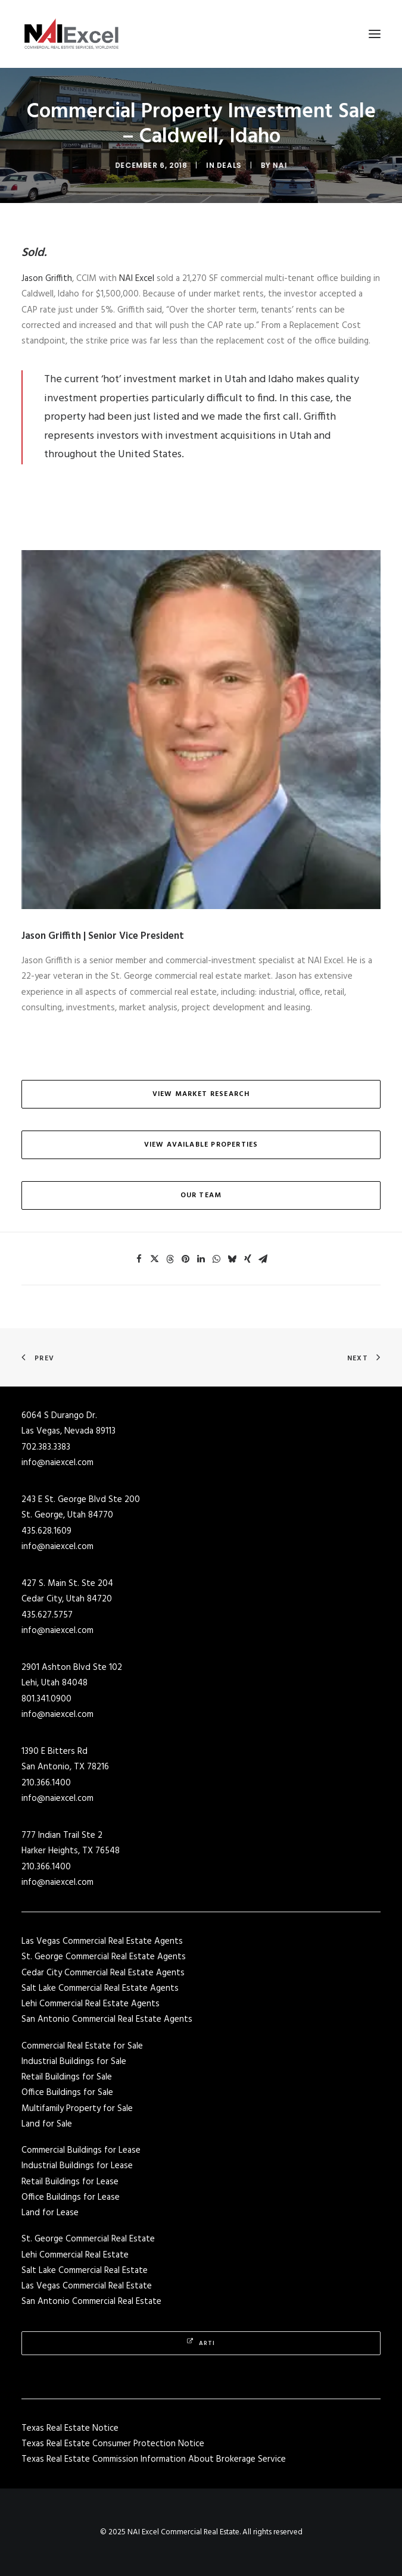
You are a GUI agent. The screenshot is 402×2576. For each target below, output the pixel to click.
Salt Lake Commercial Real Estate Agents (100, 1988)
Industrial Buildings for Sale (73, 2061)
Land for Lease (50, 2213)
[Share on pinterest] (186, 1259)
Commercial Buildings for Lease (81, 2150)
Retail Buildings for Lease (70, 2182)
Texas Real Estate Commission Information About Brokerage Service (153, 2459)
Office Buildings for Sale (67, 2092)
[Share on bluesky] (232, 1259)
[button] (374, 34)
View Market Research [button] (201, 1094)
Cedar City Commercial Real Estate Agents (103, 1973)
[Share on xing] (248, 1259)
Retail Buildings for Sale (66, 2077)
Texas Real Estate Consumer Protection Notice (112, 2444)
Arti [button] (201, 2343)
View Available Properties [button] (201, 1145)
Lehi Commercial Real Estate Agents (90, 2004)
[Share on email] (263, 1259)
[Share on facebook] (139, 1259)
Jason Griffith (46, 278)
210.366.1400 (46, 1783)
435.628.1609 (46, 1531)
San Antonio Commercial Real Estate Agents (106, 2019)
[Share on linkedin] (201, 1259)
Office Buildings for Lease (70, 2197)
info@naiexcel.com (57, 1463)
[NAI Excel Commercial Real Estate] (71, 34)
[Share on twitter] (155, 1259)
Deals (225, 165)
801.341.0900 (46, 1699)
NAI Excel (136, 278)
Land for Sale (46, 2124)
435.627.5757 (47, 1615)
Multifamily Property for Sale (77, 2109)
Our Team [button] (201, 1195)
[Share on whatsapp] (217, 1259)
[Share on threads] (170, 1259)
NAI (270, 165)
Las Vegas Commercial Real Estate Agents (102, 1941)
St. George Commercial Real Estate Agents (103, 1957)
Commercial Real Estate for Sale (82, 2046)
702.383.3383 (45, 1447)
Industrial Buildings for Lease (77, 2166)
